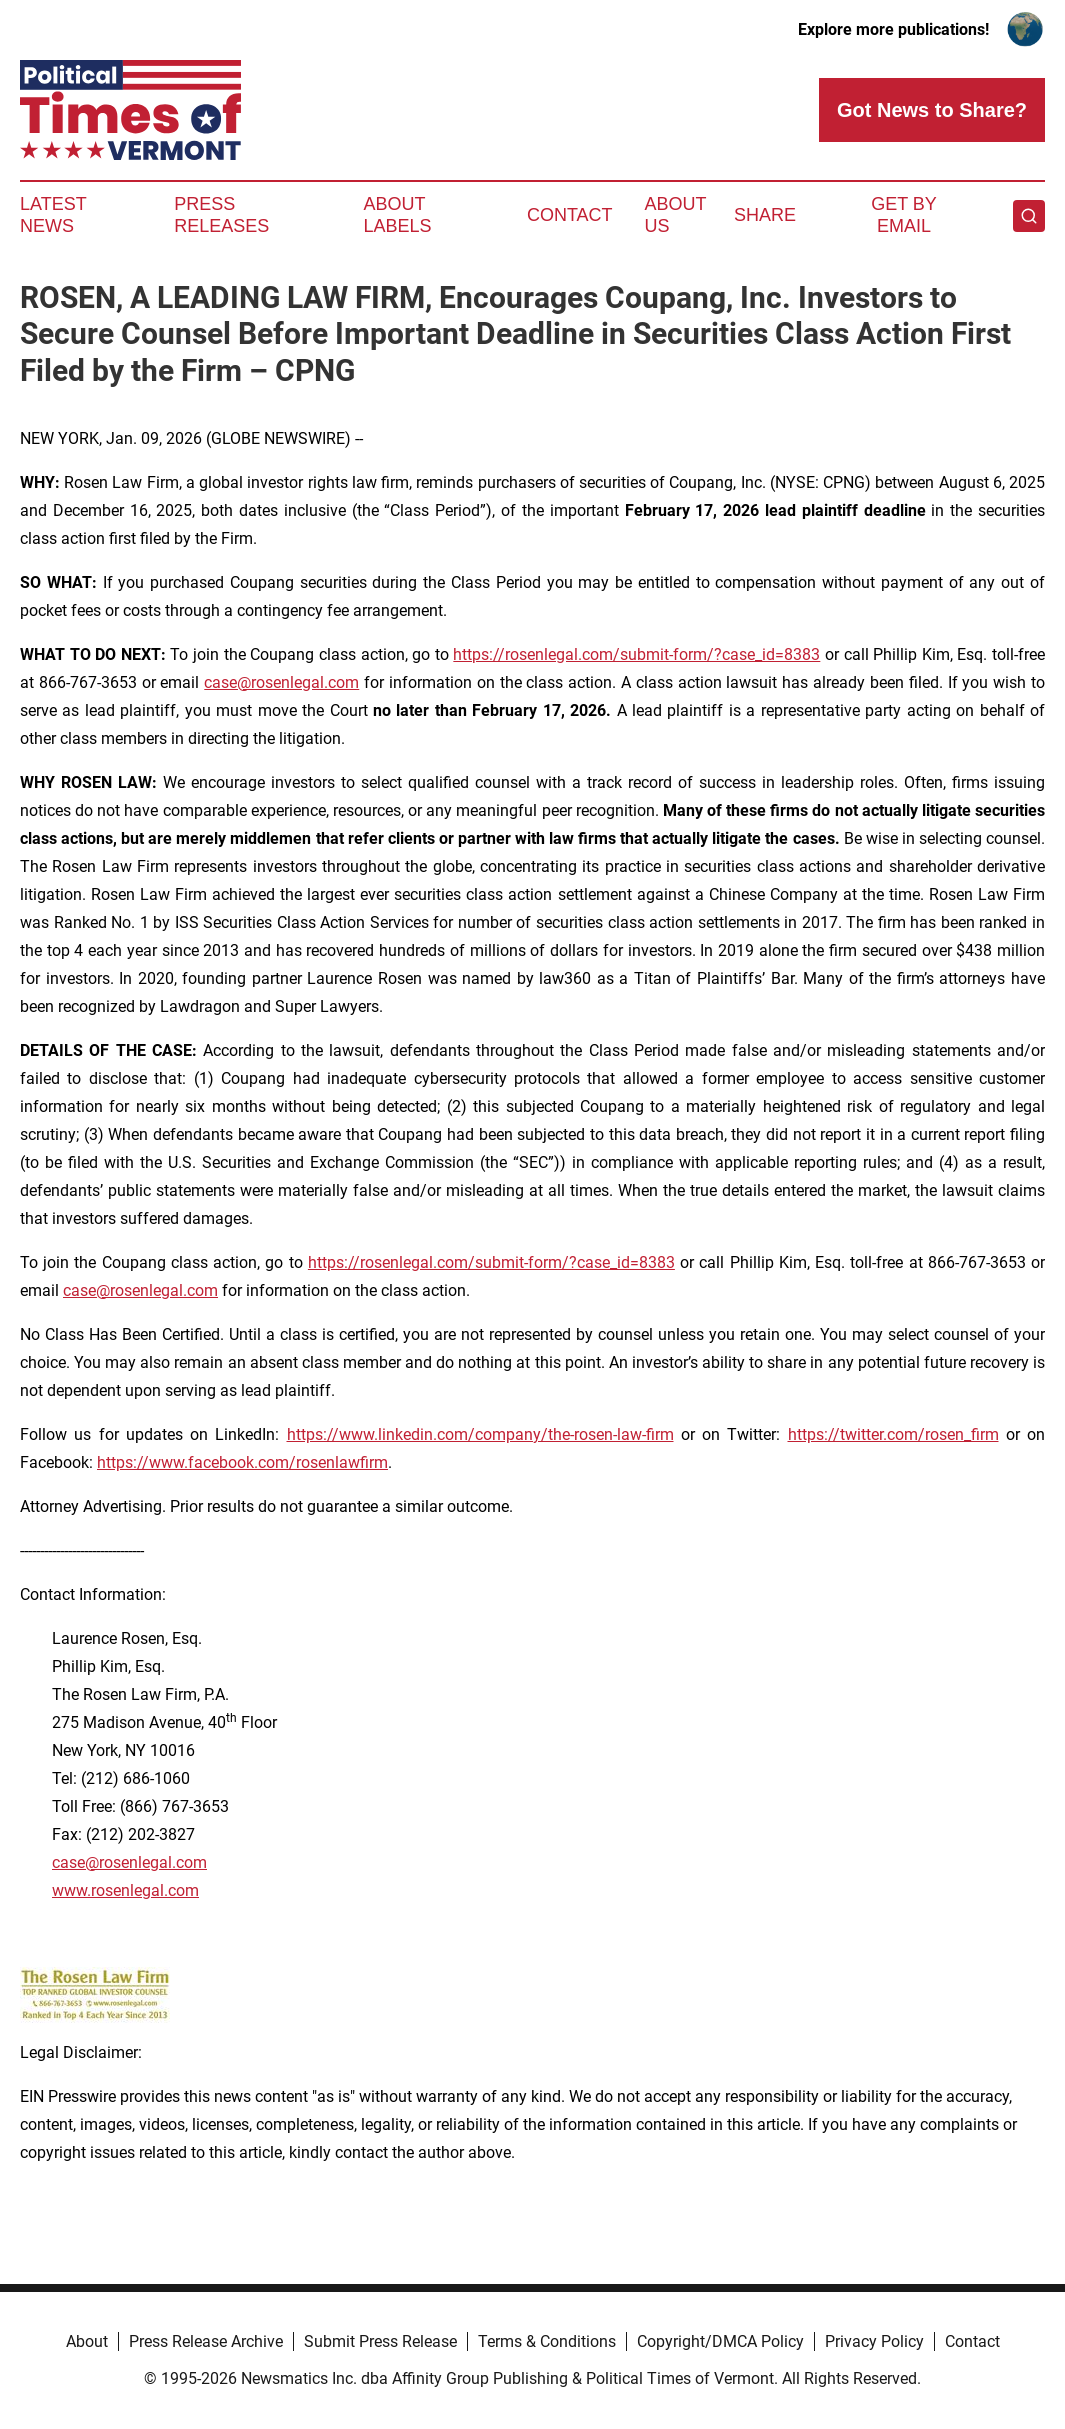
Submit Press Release (380, 2341)
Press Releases (221, 215)
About (87, 2341)
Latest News (53, 215)
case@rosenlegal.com (281, 682)
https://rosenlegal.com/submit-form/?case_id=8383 (636, 654)
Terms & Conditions (547, 2341)
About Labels (397, 215)
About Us (676, 215)
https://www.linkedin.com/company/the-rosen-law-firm (480, 1434)
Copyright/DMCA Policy (720, 2341)
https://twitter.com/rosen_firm (893, 1434)
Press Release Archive (206, 2341)
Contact (570, 215)
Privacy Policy (874, 2341)
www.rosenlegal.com (125, 1890)
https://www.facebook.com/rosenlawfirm (242, 1462)
